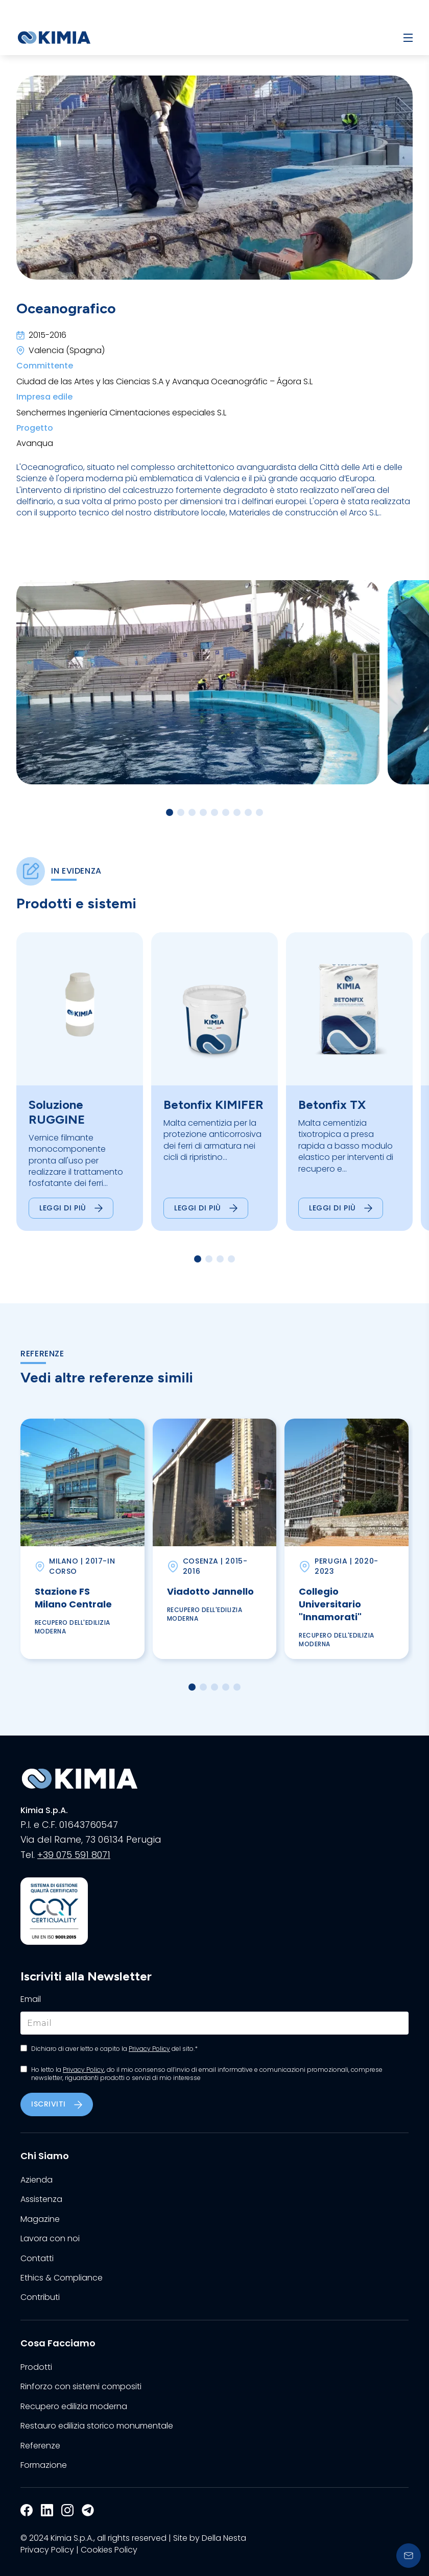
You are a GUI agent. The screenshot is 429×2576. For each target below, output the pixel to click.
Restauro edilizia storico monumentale (96, 2426)
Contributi (40, 2297)
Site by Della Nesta (209, 2538)
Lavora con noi (50, 2238)
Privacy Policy (149, 2048)
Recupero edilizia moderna (73, 2406)
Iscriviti (56, 2104)
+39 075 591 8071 (73, 1854)
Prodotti (36, 2367)
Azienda (36, 2180)
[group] (79, 1081)
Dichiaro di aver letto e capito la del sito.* (114, 2049)
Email (30, 1999)
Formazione (43, 2465)
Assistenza (41, 2199)
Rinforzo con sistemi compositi (80, 2386)
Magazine (40, 2219)
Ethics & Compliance (61, 2278)
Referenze (40, 2445)
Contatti (37, 2258)
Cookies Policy (109, 2550)
